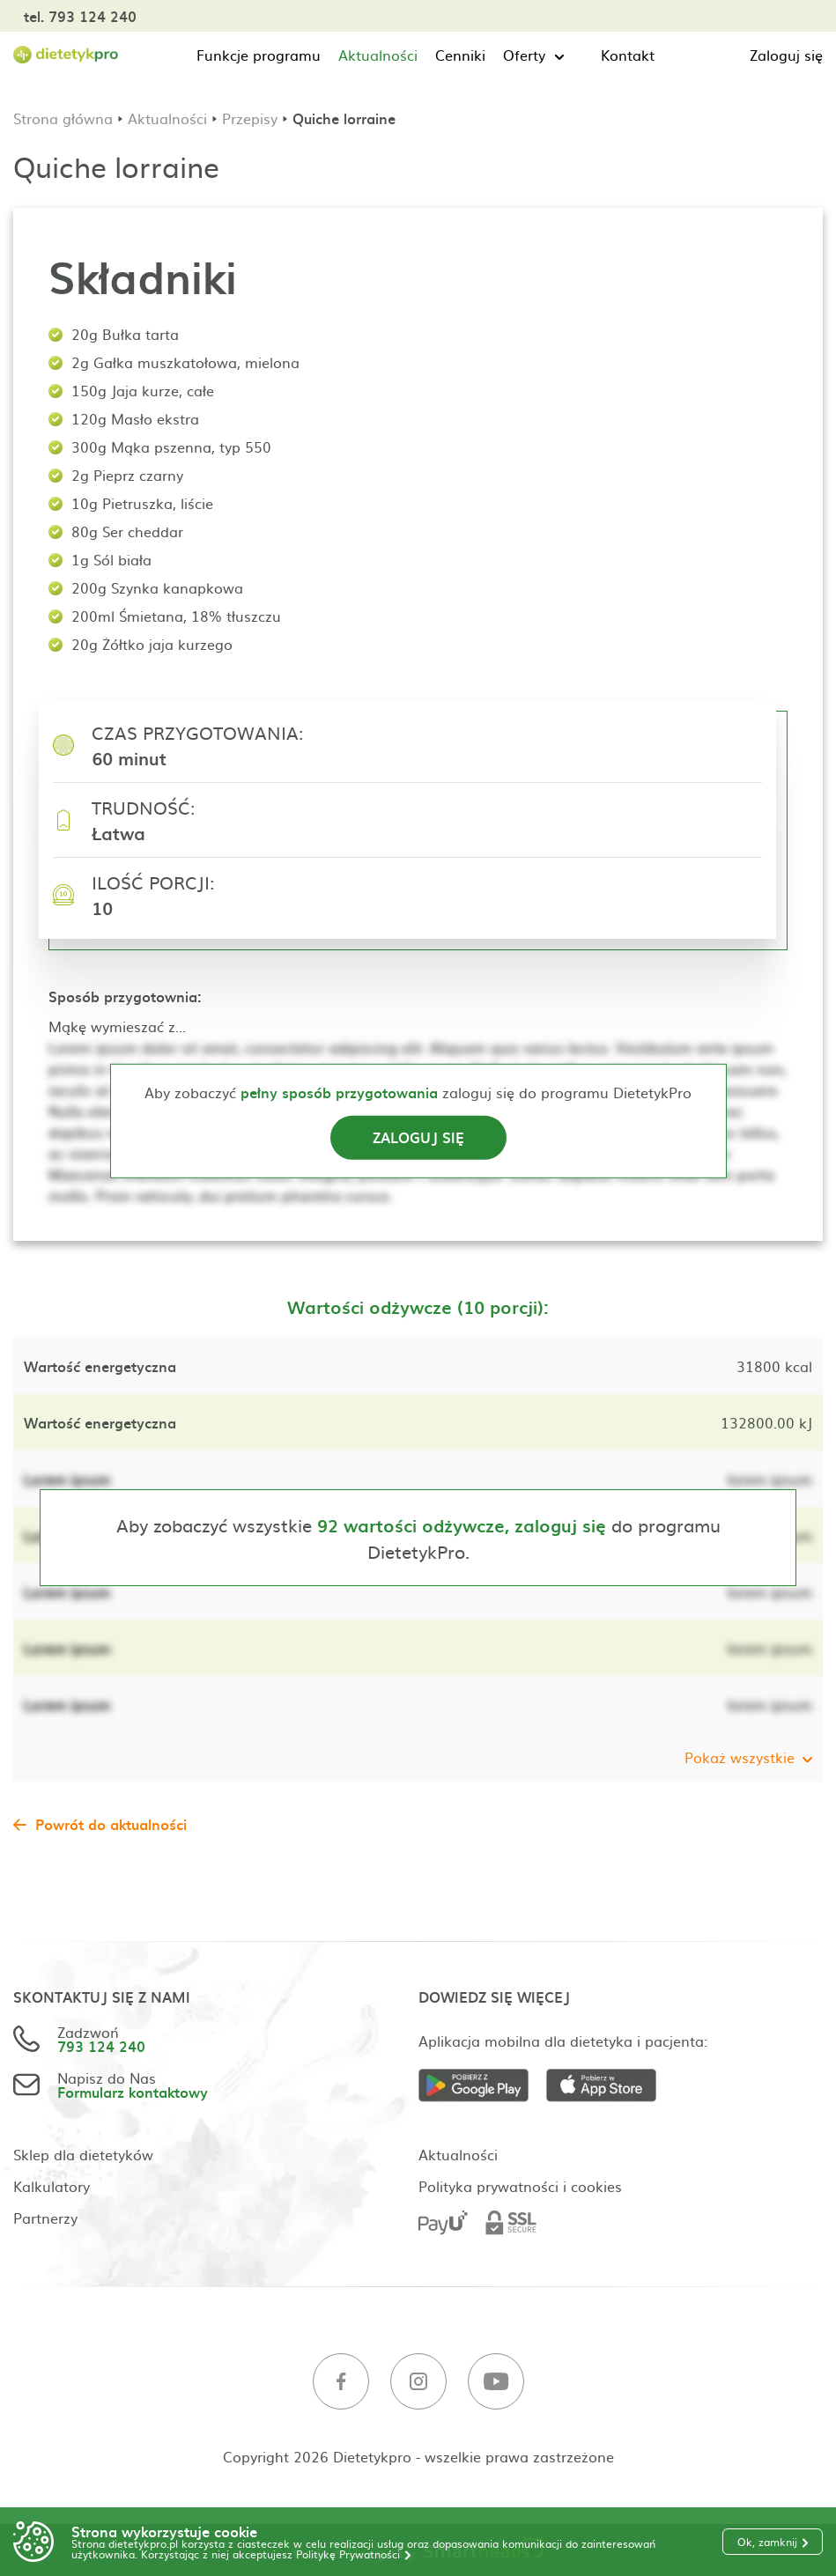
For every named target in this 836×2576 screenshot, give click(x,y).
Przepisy (249, 118)
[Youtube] (496, 2381)
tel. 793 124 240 (80, 16)
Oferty (524, 54)
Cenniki (460, 54)
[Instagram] (418, 2381)
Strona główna (63, 118)
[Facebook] (341, 2381)
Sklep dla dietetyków (83, 2154)
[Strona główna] (66, 55)
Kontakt (628, 54)
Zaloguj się (786, 55)
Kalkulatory (51, 2186)
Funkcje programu (258, 54)
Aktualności (378, 54)
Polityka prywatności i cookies (520, 2186)
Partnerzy (45, 2218)
